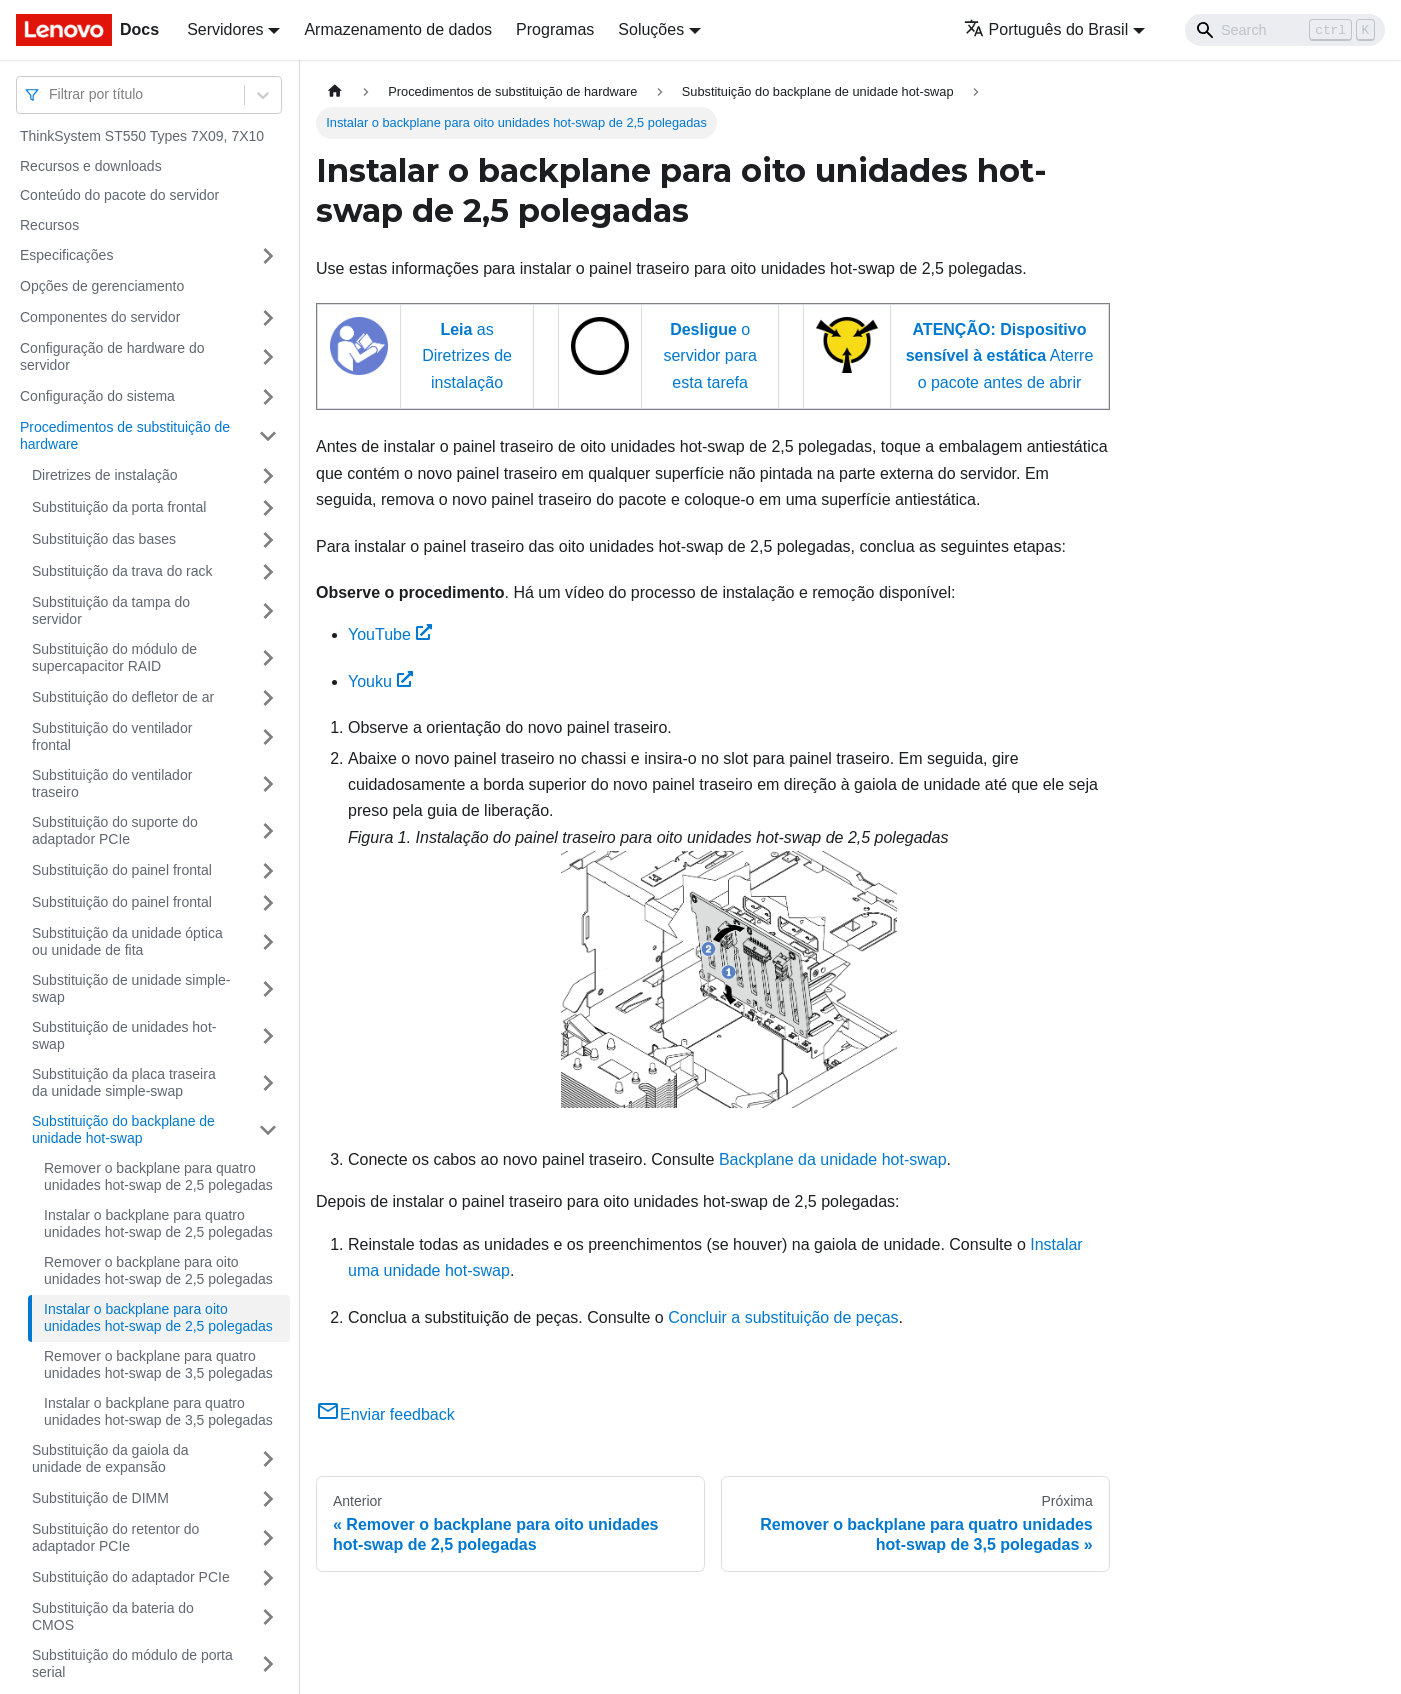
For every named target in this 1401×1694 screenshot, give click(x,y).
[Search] (1285, 30)
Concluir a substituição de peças (783, 1317)
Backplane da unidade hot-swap (833, 1159)
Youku (380, 681)
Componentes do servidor (100, 317)
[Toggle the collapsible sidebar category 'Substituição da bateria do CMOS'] (268, 1617)
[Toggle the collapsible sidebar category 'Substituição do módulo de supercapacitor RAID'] (268, 658)
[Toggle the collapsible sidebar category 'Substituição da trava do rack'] (268, 572)
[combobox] (51, 94)
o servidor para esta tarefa (709, 356)
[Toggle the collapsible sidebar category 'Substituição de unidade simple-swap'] (268, 989)
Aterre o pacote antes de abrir (1000, 356)
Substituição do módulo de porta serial (132, 1664)
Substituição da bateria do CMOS (113, 1617)
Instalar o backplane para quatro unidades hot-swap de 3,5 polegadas (158, 1412)
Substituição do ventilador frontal (112, 737)
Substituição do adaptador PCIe (131, 1577)
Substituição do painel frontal (122, 870)
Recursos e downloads (91, 166)
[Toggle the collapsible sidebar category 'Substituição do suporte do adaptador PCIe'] (268, 831)
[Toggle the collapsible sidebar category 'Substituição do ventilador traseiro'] (268, 784)
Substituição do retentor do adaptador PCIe (115, 1538)
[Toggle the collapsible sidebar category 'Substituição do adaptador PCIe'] (268, 1578)
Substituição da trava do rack (122, 571)
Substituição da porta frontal (119, 507)
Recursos (49, 225)
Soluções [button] (651, 29)
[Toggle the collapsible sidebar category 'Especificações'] (268, 256)
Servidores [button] (225, 29)
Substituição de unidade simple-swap (131, 989)
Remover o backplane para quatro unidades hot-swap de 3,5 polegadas (158, 1365)
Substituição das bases (104, 539)
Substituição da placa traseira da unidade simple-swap (124, 1083)
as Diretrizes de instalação (467, 356)
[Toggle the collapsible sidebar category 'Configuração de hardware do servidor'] (268, 357)
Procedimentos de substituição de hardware (125, 436)
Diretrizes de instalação (105, 475)
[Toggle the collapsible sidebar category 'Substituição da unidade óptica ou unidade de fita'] (268, 942)
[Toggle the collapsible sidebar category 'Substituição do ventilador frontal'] (268, 737)
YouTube (390, 634)
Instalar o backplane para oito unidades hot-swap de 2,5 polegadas (158, 1318)
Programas (555, 29)
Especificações (66, 255)
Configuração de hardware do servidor (112, 357)
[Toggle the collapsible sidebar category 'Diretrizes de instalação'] (268, 476)
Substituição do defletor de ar (123, 697)
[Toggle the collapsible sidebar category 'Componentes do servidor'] (268, 318)
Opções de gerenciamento (102, 286)
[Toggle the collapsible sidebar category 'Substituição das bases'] (268, 540)
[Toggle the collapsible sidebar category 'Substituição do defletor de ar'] (268, 698)
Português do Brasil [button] (1046, 29)
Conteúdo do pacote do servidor (119, 195)
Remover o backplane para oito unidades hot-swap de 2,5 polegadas (158, 1271)
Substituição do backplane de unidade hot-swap (123, 1130)
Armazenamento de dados (398, 29)
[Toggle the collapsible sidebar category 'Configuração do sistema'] (268, 397)
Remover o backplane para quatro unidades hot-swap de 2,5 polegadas (158, 1177)
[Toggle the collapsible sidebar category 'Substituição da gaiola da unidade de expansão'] (268, 1459)
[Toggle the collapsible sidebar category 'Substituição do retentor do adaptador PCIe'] (268, 1538)
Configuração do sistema (97, 396)
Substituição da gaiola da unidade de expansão (110, 1459)
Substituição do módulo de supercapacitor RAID (114, 658)
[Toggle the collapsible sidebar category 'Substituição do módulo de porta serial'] (268, 1664)
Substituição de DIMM (100, 1498)
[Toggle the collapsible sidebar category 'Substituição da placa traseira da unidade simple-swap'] (268, 1083)
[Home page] (335, 91)
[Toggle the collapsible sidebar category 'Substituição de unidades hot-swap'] (268, 1036)
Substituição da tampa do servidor (111, 611)
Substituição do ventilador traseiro (112, 784)
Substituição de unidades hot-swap (124, 1036)
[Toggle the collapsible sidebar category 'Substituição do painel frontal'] (268, 871)
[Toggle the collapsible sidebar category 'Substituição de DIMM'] (268, 1499)
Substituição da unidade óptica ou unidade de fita (127, 942)
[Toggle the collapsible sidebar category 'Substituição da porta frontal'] (268, 508)
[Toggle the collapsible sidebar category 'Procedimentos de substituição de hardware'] (268, 436)
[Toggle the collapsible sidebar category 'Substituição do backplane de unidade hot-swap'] (268, 1130)
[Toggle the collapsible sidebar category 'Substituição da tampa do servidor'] (268, 611)
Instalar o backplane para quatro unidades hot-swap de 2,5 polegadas (158, 1224)
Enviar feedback (385, 1414)
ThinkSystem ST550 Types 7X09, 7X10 (142, 136)
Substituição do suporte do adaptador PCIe (115, 831)
